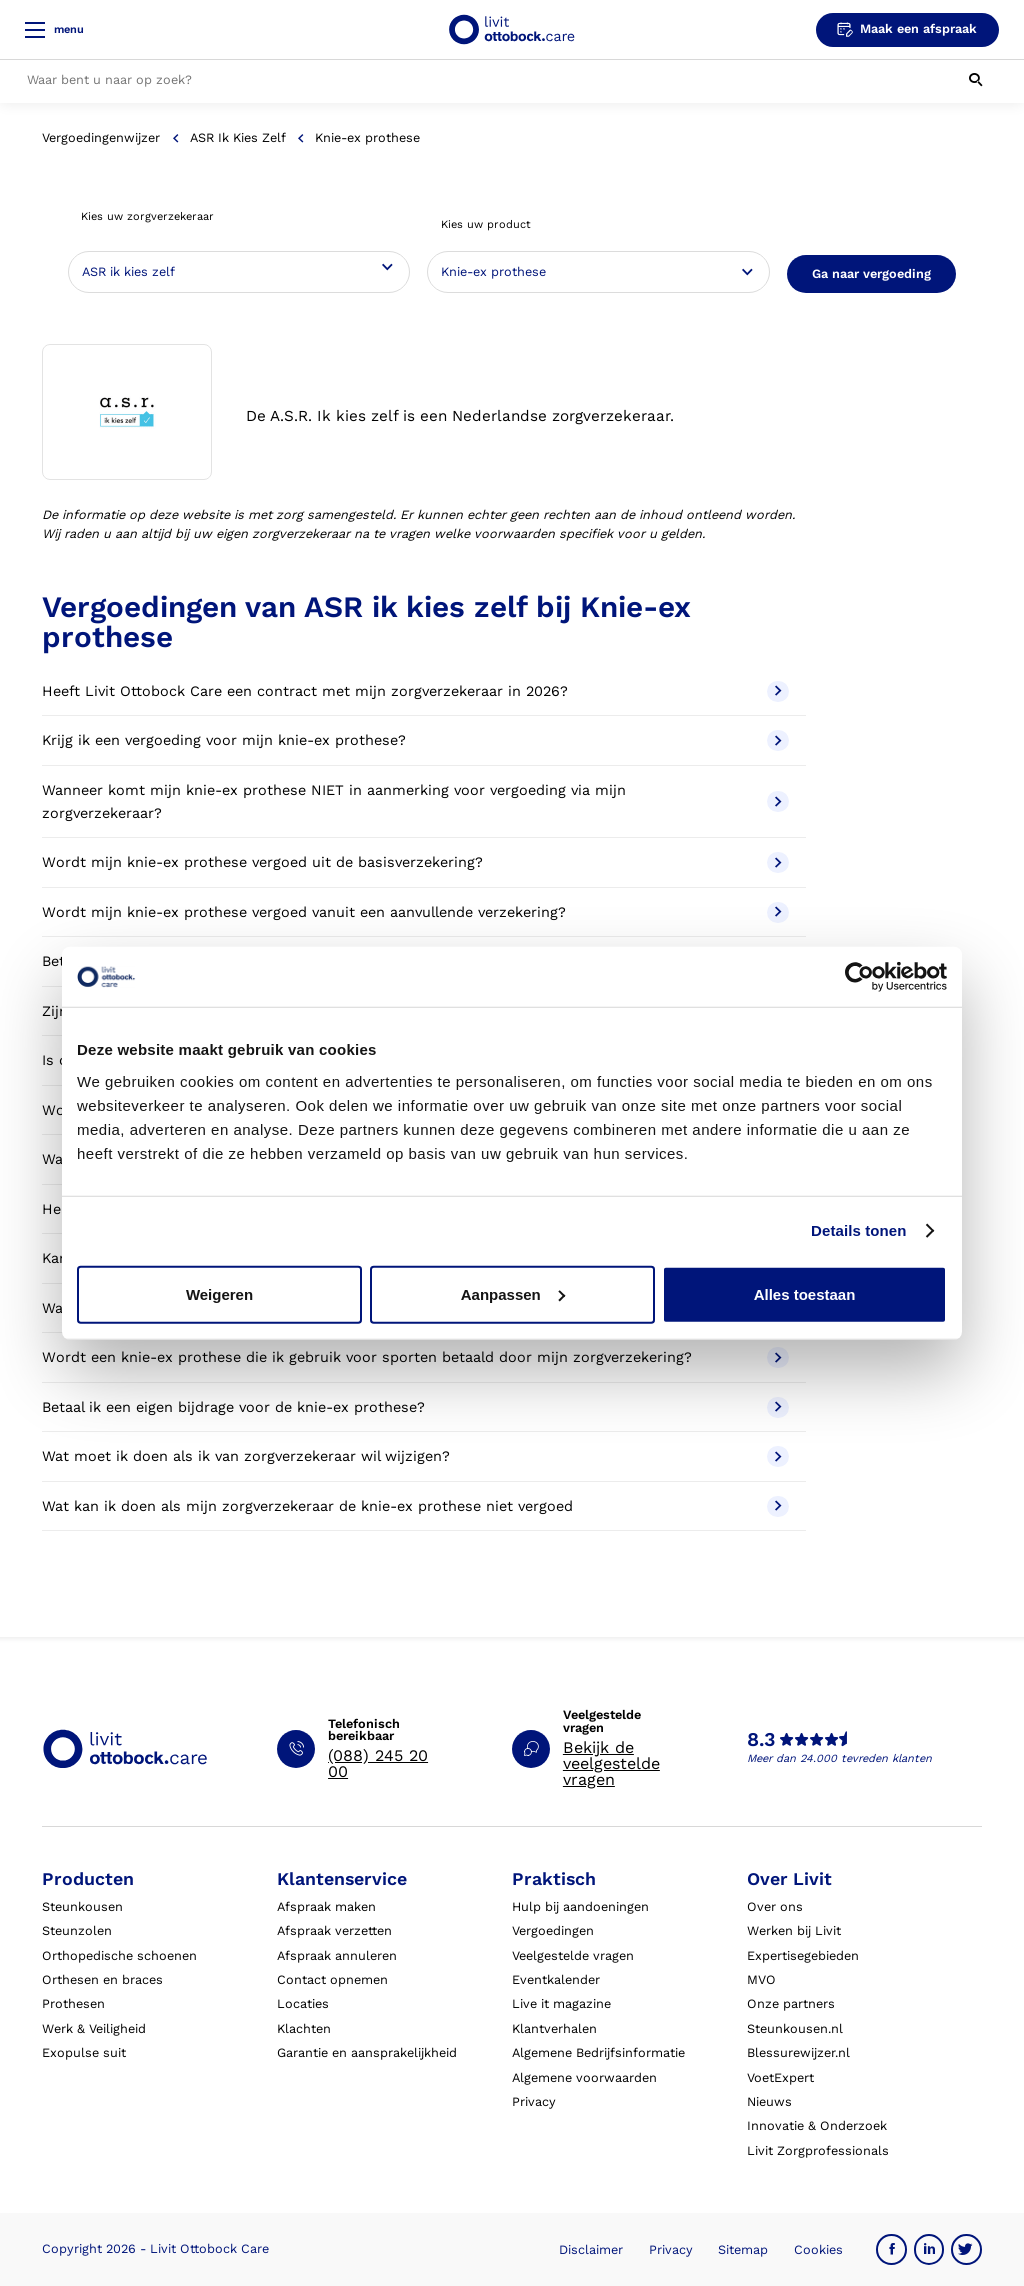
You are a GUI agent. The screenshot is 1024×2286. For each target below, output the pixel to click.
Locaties (303, 2003)
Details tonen (858, 1230)
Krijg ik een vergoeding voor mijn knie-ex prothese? (415, 740)
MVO (761, 1979)
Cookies (818, 2249)
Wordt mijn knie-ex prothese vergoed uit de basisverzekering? (415, 862)
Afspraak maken (326, 1906)
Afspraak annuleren (337, 1955)
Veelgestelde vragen (573, 1955)
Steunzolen (77, 1930)
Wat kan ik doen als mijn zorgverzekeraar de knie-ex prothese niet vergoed (415, 1506)
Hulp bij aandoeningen (580, 1906)
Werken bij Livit (794, 1930)
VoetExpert (780, 2077)
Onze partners (791, 2003)
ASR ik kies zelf (237, 137)
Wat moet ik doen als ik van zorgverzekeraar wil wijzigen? (415, 1456)
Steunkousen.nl (795, 2028)
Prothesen (73, 2003)
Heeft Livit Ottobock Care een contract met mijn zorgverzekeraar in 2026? (415, 691)
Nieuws (769, 2101)
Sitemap (743, 2249)
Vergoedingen (553, 1930)
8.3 (761, 1740)
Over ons (775, 1906)
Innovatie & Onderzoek (817, 2125)
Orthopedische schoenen (119, 1955)
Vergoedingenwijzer (101, 137)
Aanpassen (513, 1293)
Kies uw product (486, 224)
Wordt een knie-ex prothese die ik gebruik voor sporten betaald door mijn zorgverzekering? (415, 1357)
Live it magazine (561, 2003)
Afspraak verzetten (334, 1930)
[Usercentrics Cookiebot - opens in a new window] (859, 977)
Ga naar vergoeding (871, 273)
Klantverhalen (554, 2028)
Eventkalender (556, 1979)
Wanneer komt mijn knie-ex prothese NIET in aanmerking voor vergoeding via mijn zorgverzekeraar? (415, 802)
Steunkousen (82, 1906)
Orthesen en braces (102, 1979)
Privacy (534, 2101)
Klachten (304, 2028)
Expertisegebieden (803, 1955)
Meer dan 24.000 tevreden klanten (839, 1758)
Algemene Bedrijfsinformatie (598, 2052)
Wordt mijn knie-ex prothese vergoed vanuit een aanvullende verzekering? (415, 912)
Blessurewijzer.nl (798, 2052)
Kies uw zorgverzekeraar (147, 216)
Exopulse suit (84, 2052)
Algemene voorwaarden (584, 2077)
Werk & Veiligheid (94, 2028)
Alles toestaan (805, 1293)
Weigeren (219, 1293)
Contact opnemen (332, 1979)
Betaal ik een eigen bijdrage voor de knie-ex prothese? (415, 1407)
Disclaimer (591, 2249)
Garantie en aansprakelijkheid (367, 2052)
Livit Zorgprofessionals (818, 2150)
